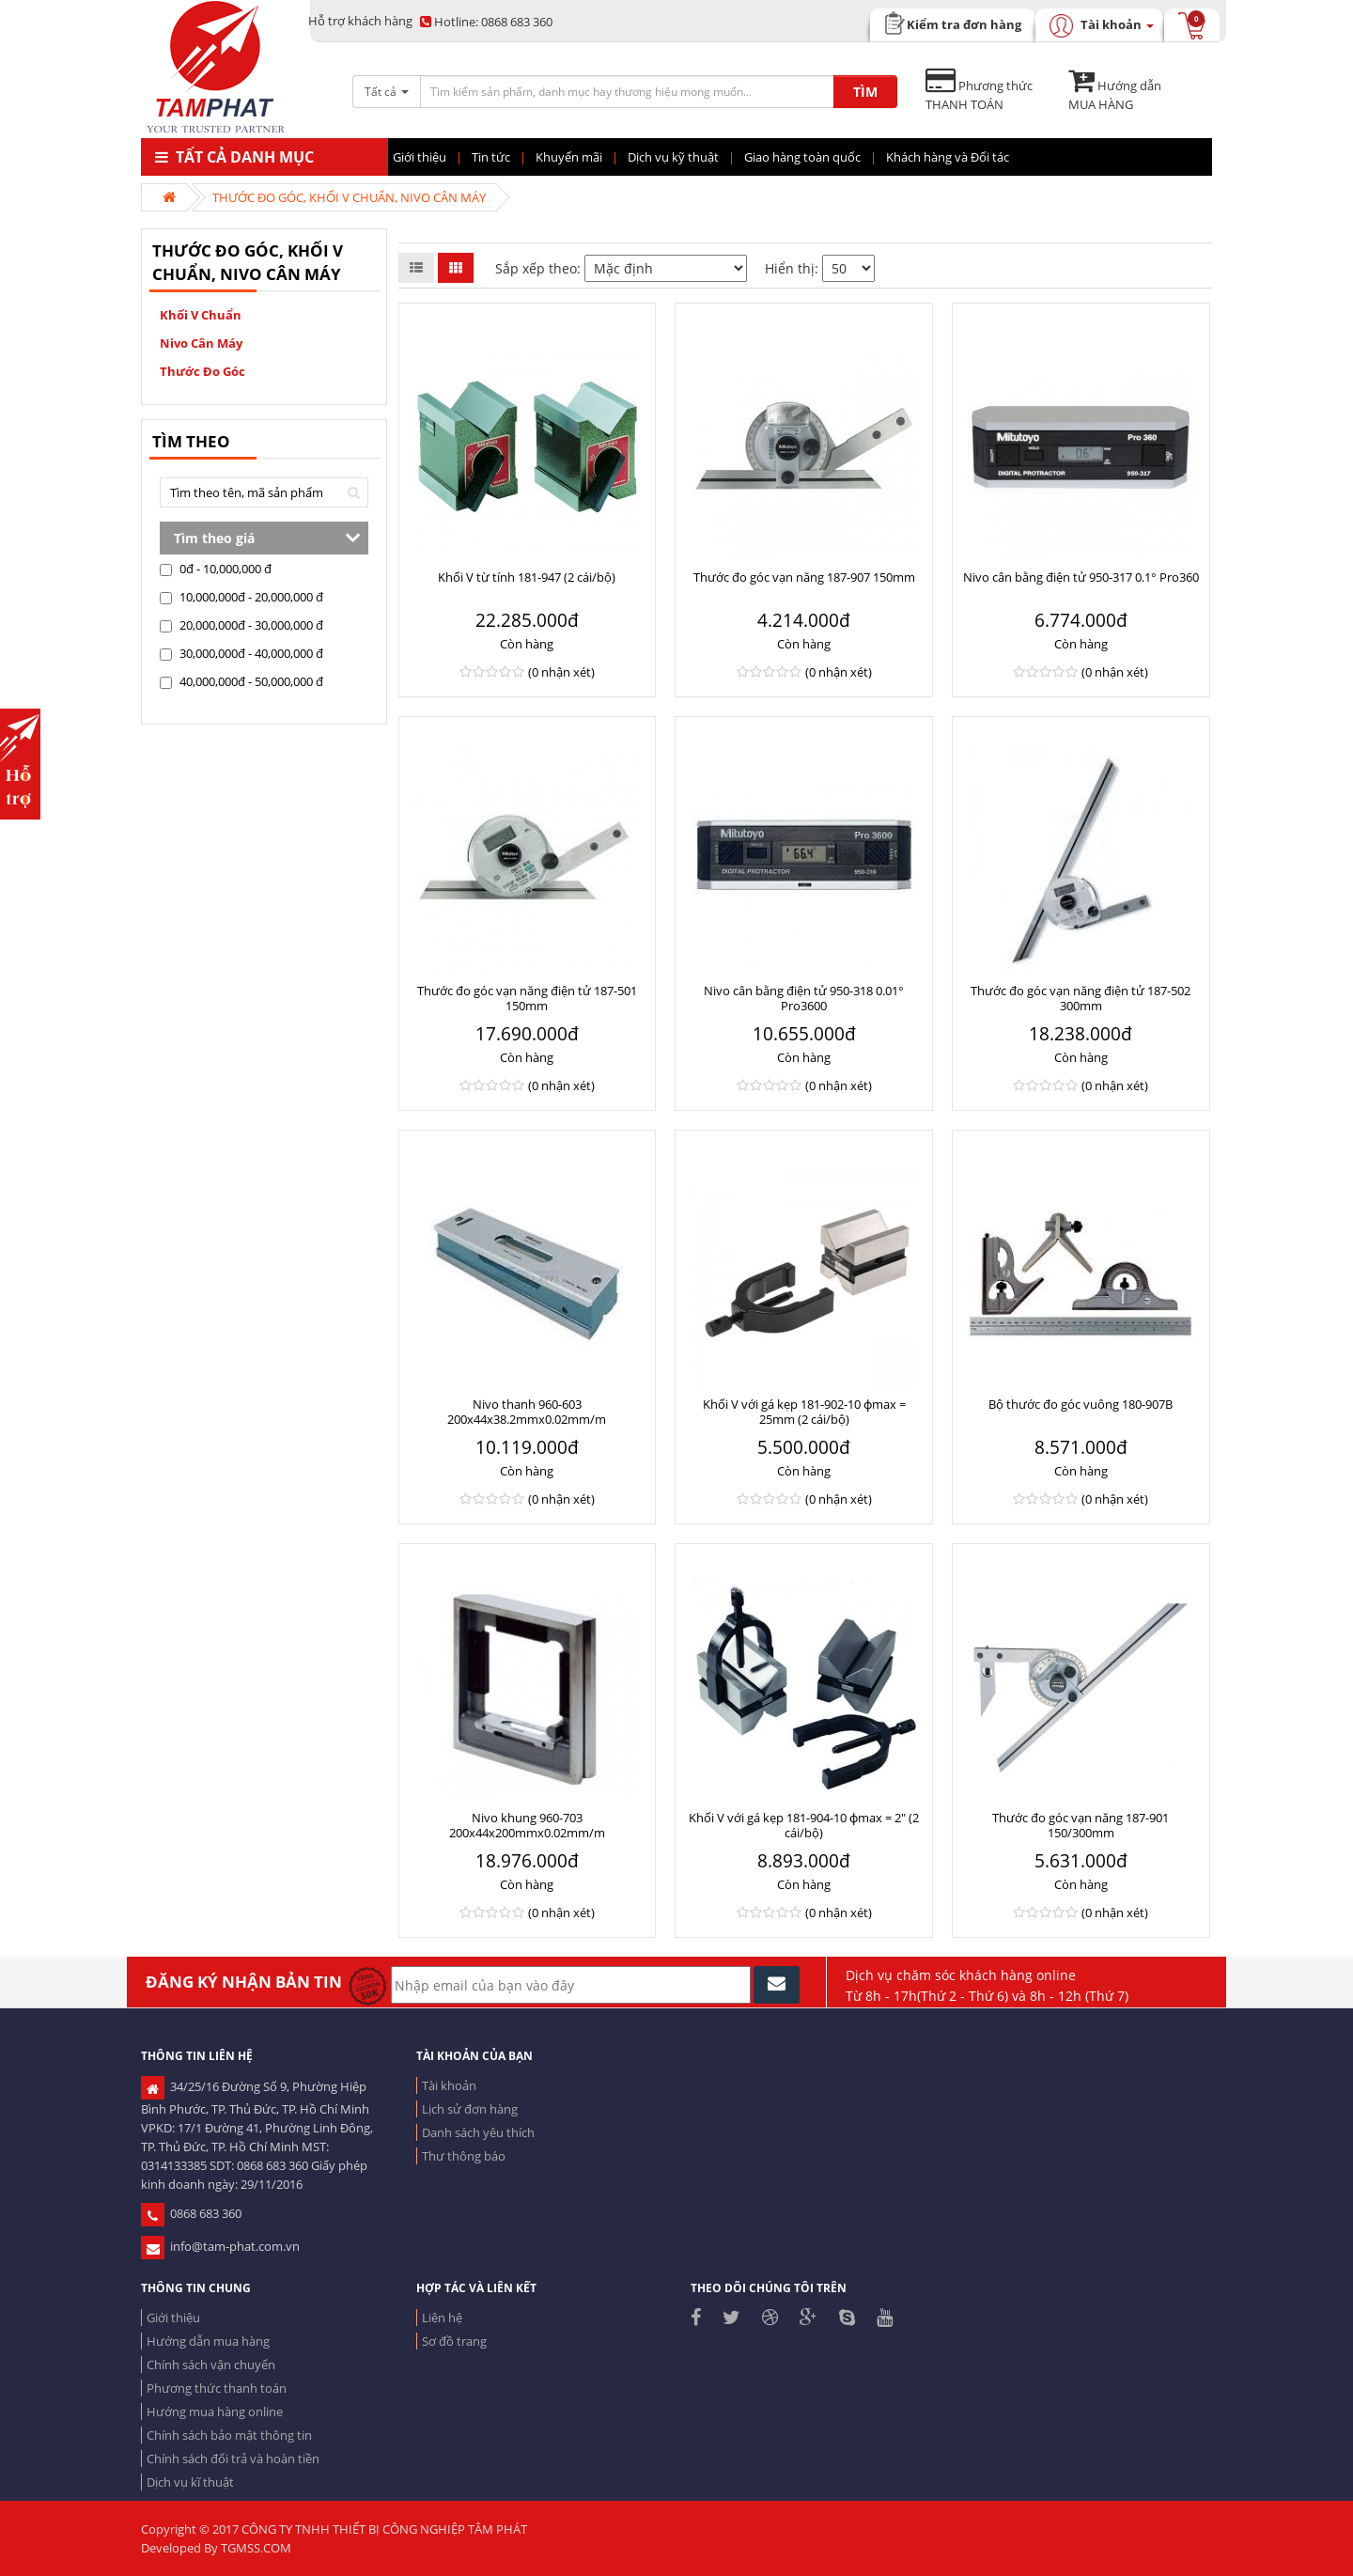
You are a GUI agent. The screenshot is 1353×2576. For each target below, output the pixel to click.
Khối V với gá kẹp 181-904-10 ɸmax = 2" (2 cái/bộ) (804, 1825)
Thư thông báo (463, 2155)
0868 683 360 (486, 21)
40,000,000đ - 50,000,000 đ (241, 681)
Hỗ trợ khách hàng (360, 20)
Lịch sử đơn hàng (470, 2108)
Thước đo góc (202, 371)
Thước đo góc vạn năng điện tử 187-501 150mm (527, 998)
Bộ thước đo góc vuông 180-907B (1080, 1404)
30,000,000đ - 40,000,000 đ (241, 653)
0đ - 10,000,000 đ (216, 568)
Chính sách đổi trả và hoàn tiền (233, 2458)
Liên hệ (442, 2317)
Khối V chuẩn (200, 314)
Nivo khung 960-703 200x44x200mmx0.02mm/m (527, 1825)
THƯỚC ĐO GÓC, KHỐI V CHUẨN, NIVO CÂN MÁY (349, 197)
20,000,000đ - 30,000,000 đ (241, 625)
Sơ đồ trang (454, 2341)
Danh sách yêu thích (478, 2132)
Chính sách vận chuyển (211, 2364)
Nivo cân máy (201, 343)
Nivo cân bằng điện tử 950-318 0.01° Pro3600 (804, 998)
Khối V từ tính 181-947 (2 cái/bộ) (526, 577)
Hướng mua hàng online (215, 2411)
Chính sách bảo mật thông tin (229, 2435)
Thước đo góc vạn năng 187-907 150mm (804, 577)
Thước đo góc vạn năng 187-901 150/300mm (1080, 1825)
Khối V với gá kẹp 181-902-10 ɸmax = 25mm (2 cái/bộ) (804, 1412)
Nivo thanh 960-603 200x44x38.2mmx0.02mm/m (526, 1412)
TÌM (865, 92)
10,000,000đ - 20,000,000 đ (241, 596)
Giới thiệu (173, 2317)
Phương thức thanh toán (217, 2388)
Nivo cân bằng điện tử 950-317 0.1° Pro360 (1081, 577)
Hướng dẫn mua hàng (208, 2341)
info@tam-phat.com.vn (220, 2246)
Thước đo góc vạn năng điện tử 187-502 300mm (1080, 998)
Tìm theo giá (214, 538)
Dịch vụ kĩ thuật (190, 2482)
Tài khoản (449, 2085)
